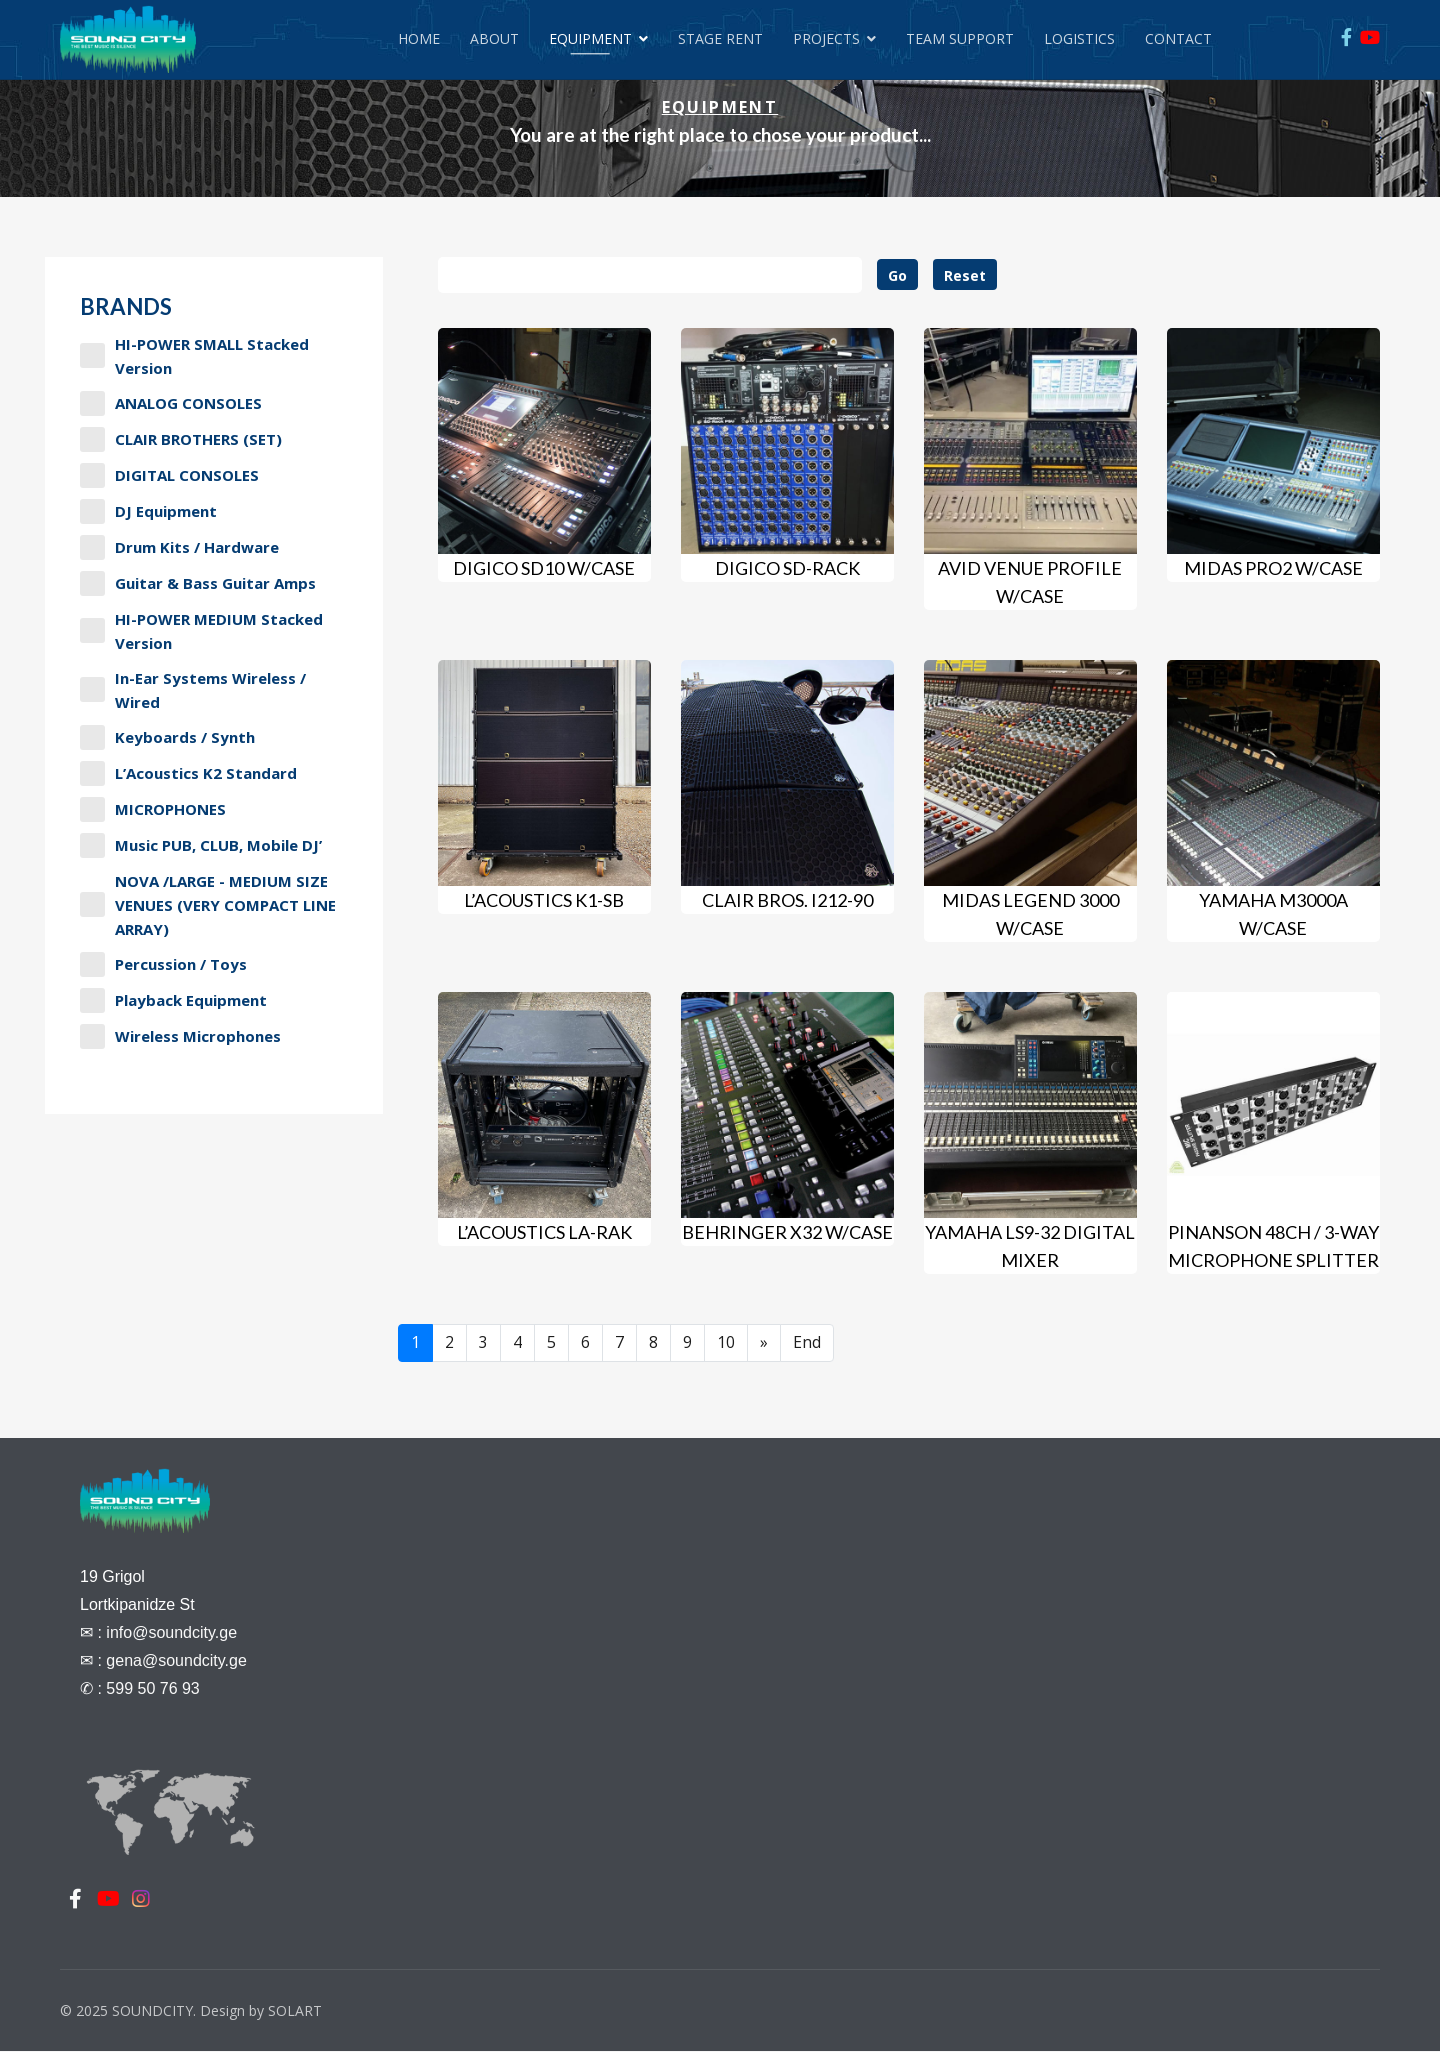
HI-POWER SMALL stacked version (194, 356)
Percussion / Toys (163, 964)
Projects (826, 38)
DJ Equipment (148, 511)
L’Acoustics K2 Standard (188, 773)
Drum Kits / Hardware (179, 547)
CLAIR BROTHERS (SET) (181, 439)
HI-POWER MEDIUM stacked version (201, 631)
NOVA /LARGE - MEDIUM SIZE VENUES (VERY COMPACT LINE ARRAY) (208, 905)
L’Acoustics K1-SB (544, 900)
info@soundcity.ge (171, 1632)
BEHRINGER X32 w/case (787, 1232)
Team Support (960, 38)
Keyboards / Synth (167, 737)
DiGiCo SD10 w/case (544, 568)
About (494, 38)
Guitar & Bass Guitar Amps (198, 583)
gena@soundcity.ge (176, 1660)
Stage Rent (720, 38)
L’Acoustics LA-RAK (544, 1232)
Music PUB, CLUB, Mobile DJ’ (201, 845)
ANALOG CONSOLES (171, 403)
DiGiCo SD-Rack (787, 568)
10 (726, 1343)
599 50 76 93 (152, 1688)
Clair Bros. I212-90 (787, 900)
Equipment (590, 38)
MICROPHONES (153, 809)
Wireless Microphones (180, 1036)
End (807, 1343)
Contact (1178, 38)
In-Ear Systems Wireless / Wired (193, 690)
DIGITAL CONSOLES (169, 475)
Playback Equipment (173, 1000)
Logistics (1079, 38)
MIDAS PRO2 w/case (1273, 568)
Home (419, 38)
